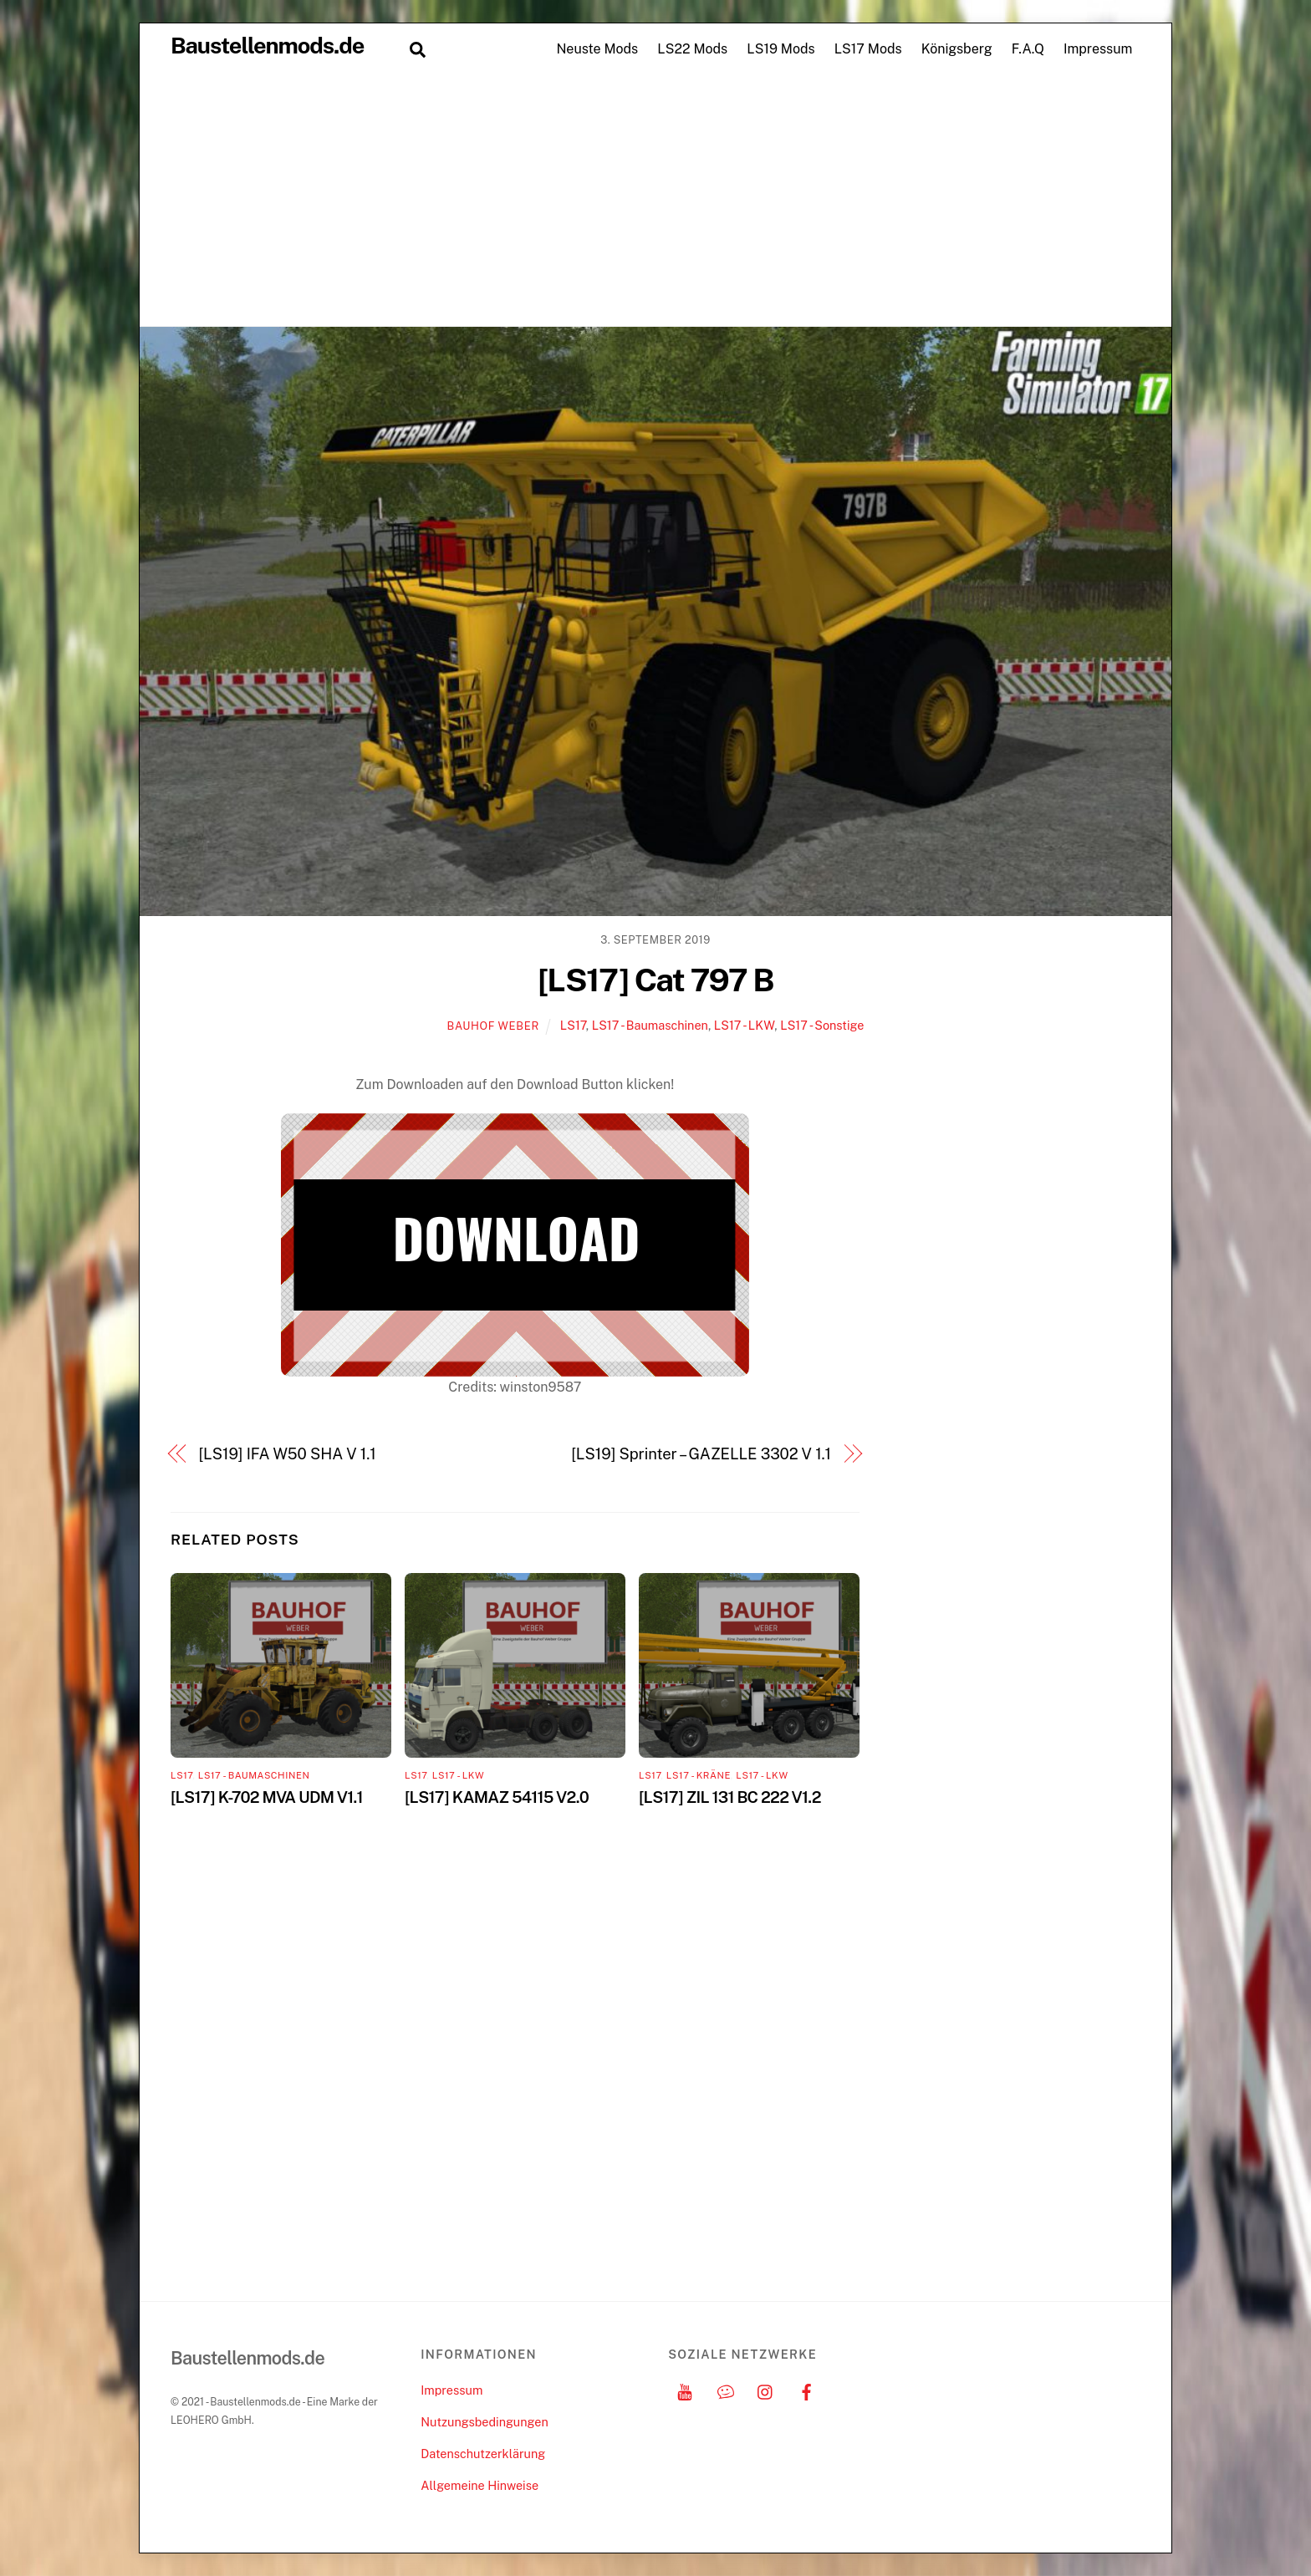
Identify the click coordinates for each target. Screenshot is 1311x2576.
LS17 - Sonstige (822, 1025)
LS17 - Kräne (698, 1775)
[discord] (725, 2390)
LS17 (573, 1025)
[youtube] (684, 2390)
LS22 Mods (692, 49)
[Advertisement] (655, 201)
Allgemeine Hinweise (479, 2485)
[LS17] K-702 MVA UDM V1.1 (267, 1797)
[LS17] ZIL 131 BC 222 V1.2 (730, 1797)
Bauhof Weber (493, 1026)
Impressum (1098, 49)
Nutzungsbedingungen (484, 2422)
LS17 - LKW (744, 1025)
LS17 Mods (868, 49)
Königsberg (956, 49)
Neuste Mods (597, 49)
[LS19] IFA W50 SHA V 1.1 (287, 1454)
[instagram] (766, 2390)
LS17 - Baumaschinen (650, 1025)
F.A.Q (1028, 49)
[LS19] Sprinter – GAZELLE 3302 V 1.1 (701, 1454)
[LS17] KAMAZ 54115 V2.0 (497, 1797)
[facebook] (807, 2390)
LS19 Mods (780, 49)
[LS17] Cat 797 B (655, 980)
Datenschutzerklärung (483, 2453)
